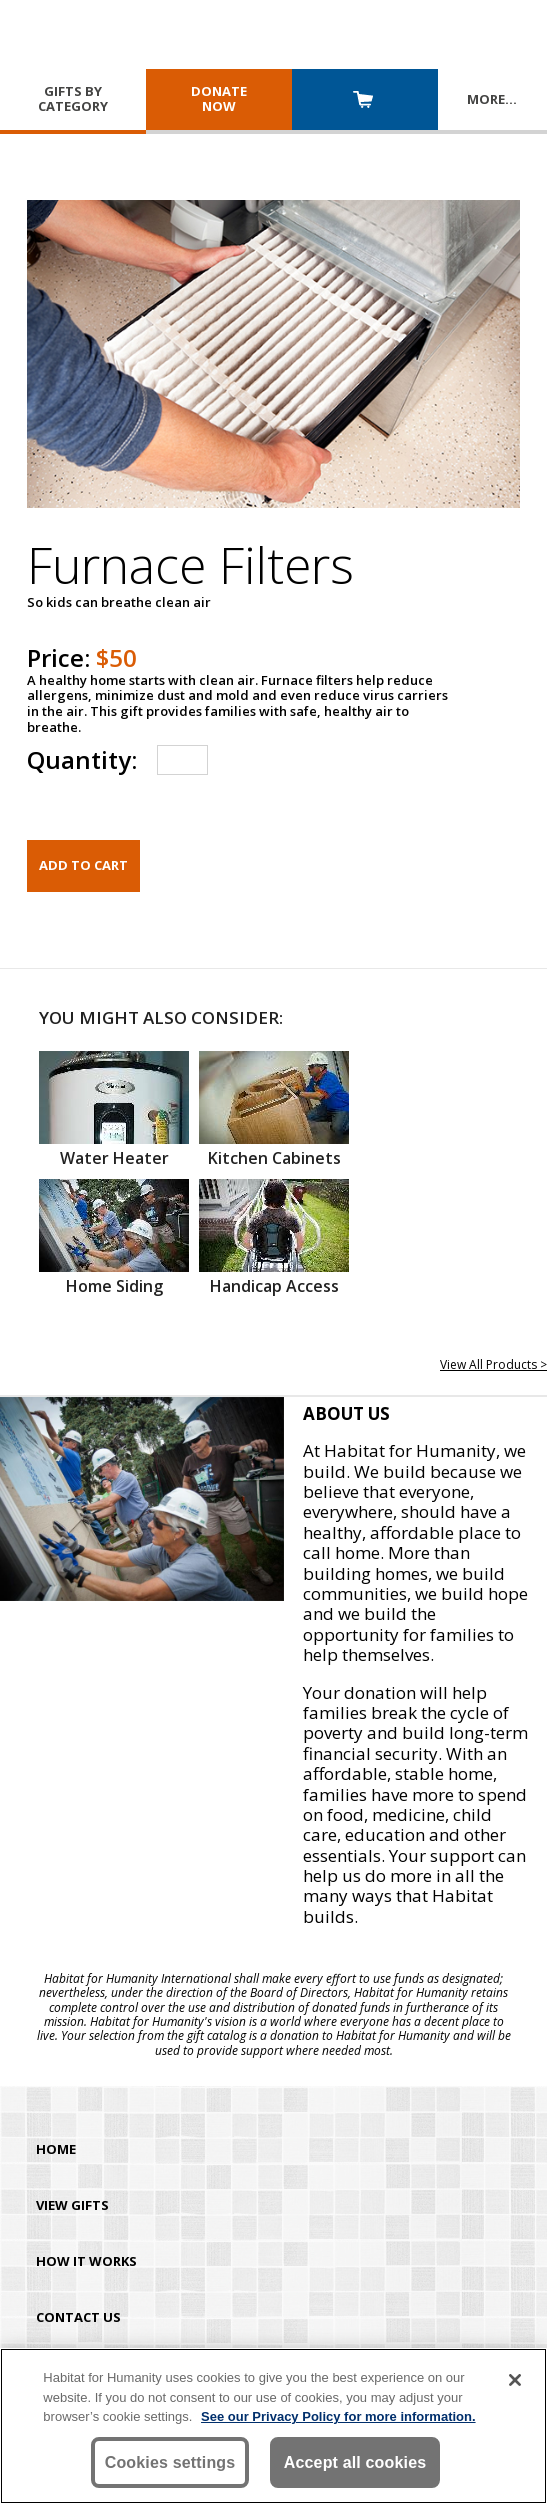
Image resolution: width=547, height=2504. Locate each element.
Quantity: (82, 759)
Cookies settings (170, 2462)
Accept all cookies (355, 2462)
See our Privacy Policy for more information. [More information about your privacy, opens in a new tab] (338, 2416)
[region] (273, 2426)
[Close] (515, 2380)
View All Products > (493, 1364)
